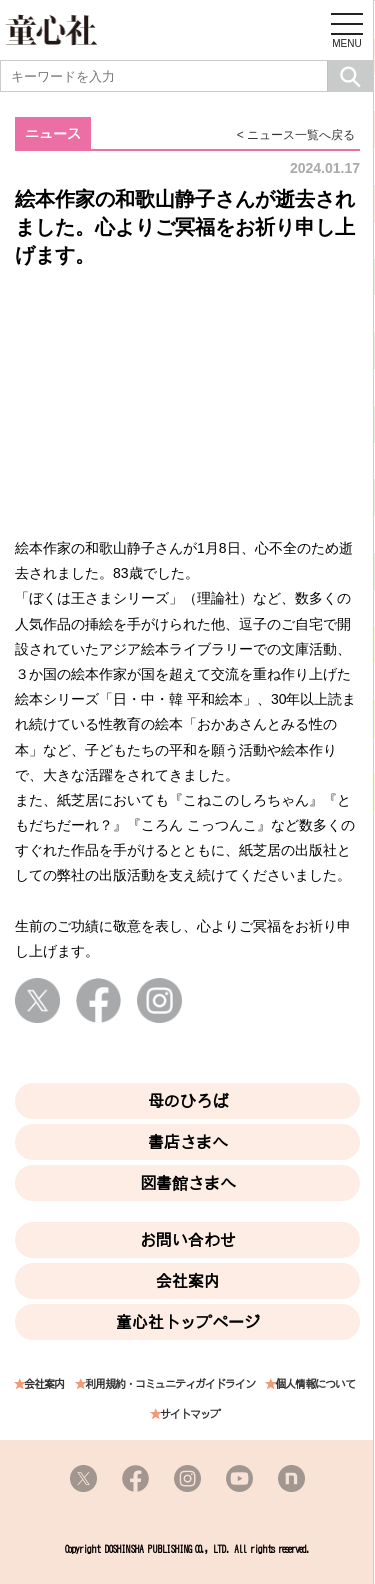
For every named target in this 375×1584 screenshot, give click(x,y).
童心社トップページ (188, 1322)
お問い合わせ (188, 1240)
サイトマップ (190, 1414)
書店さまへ (188, 1142)
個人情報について (315, 1384)
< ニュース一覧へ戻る (296, 135)
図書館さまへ (188, 1183)
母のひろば (188, 1101)
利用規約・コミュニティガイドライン (170, 1384)
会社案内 (188, 1281)
